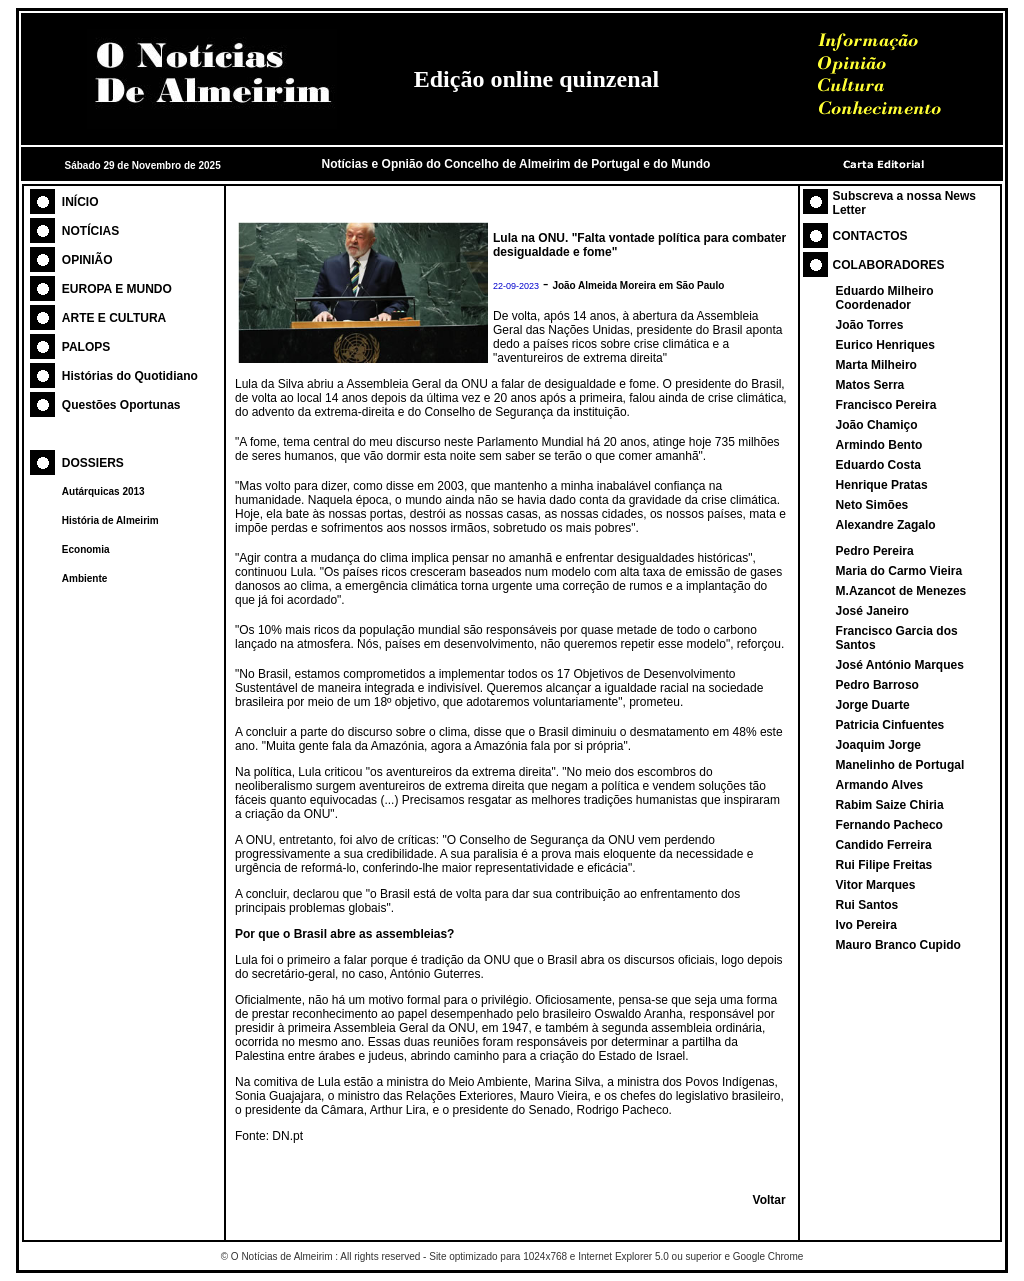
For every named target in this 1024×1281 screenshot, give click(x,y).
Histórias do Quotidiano (130, 376)
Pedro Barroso (877, 685)
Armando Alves (880, 785)
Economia (86, 549)
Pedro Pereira (875, 551)
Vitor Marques (876, 885)
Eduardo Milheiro (885, 291)
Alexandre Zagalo (886, 525)
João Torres (870, 325)
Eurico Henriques (885, 345)
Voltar (769, 1200)
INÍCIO (80, 202)
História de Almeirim (110, 520)
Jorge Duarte (873, 705)
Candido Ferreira (884, 845)
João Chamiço (877, 425)
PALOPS (86, 347)
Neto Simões (872, 505)
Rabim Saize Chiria (890, 805)
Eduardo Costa (878, 465)
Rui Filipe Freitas (884, 865)
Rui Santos (867, 905)
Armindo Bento (879, 445)
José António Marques (900, 665)
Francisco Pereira (886, 405)
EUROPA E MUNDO (117, 289)
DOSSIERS (93, 463)
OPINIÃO (87, 260)
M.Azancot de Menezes (901, 591)
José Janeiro (872, 611)
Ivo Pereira (866, 925)
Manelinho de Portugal (900, 765)
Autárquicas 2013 (103, 491)
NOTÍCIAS (90, 231)
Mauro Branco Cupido (898, 945)
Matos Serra (870, 385)
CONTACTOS (870, 236)
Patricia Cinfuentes (890, 725)
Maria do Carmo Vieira (899, 571)
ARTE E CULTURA (114, 318)
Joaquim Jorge (878, 745)
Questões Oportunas (121, 405)
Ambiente (85, 578)
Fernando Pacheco (889, 825)
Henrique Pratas (882, 485)
